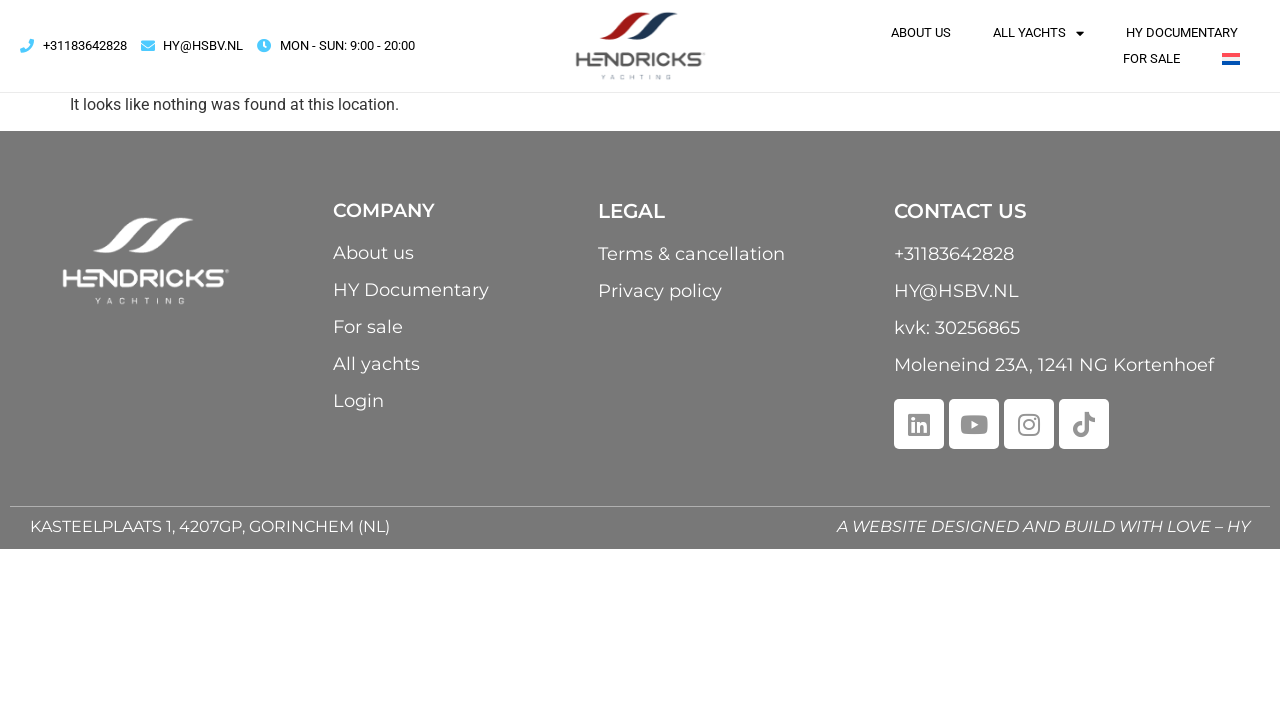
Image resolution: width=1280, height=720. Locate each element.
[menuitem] (1231, 59)
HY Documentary (1182, 32)
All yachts (1038, 33)
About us (921, 32)
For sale (1151, 58)
